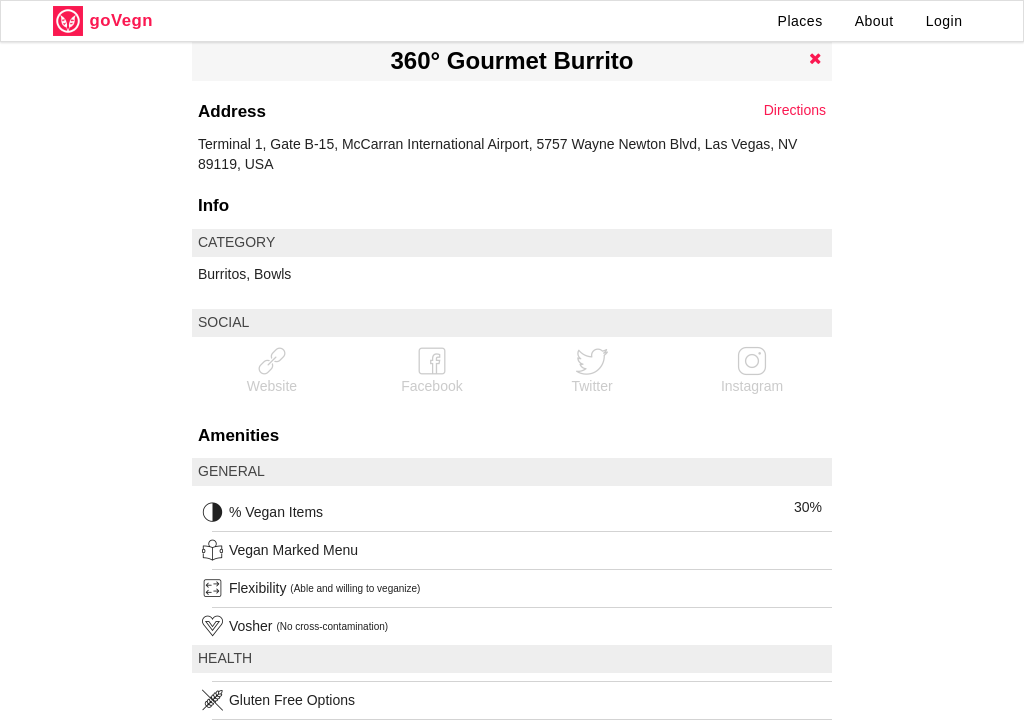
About (874, 21)
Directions (795, 110)
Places (800, 21)
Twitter (591, 369)
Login (944, 21)
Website (272, 369)
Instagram (752, 369)
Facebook (431, 369)
